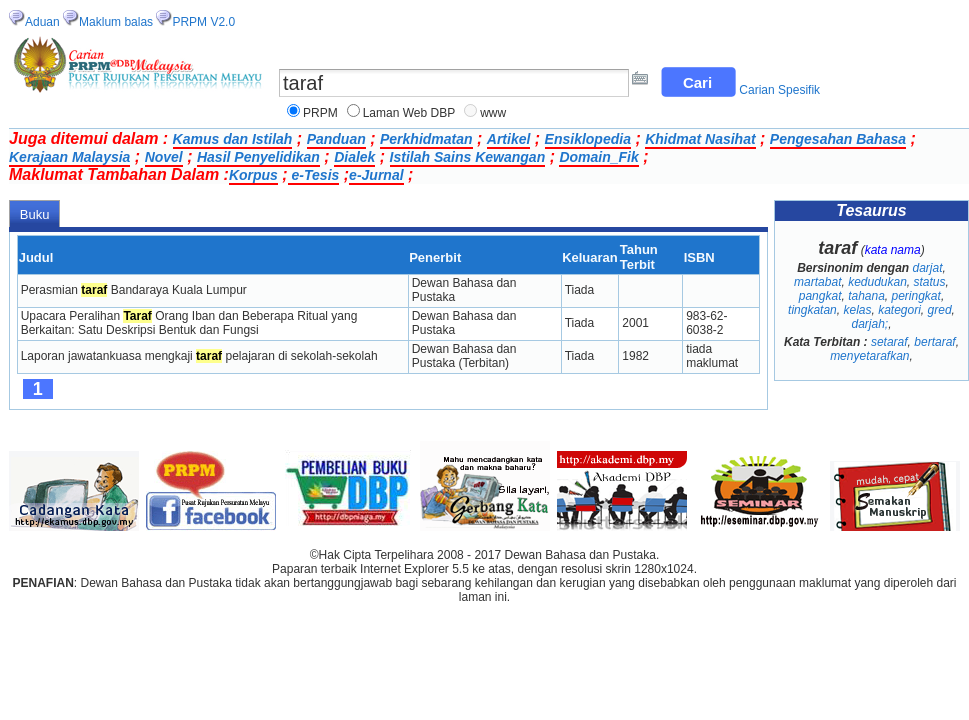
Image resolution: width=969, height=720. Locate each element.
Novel (164, 157)
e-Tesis (314, 175)
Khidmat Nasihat (700, 139)
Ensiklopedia (588, 139)
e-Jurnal (376, 175)
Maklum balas (116, 22)
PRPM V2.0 (203, 22)
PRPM (320, 113)
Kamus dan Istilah (233, 139)
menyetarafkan (869, 356)
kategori (899, 310)
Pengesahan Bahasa (838, 139)
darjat (927, 268)
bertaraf (934, 342)
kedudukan (877, 282)
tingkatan (812, 310)
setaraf (889, 342)
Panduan (336, 139)
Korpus (253, 175)
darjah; (869, 324)
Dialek (354, 157)
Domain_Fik (598, 157)
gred (940, 310)
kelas (857, 310)
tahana (866, 296)
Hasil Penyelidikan (258, 157)
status (930, 282)
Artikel (509, 139)
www (493, 113)
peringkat (916, 296)
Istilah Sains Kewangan (468, 157)
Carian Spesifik (779, 90)
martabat (817, 282)
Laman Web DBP (409, 113)
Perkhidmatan (426, 139)
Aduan (42, 22)
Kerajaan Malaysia (69, 157)
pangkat (820, 296)
